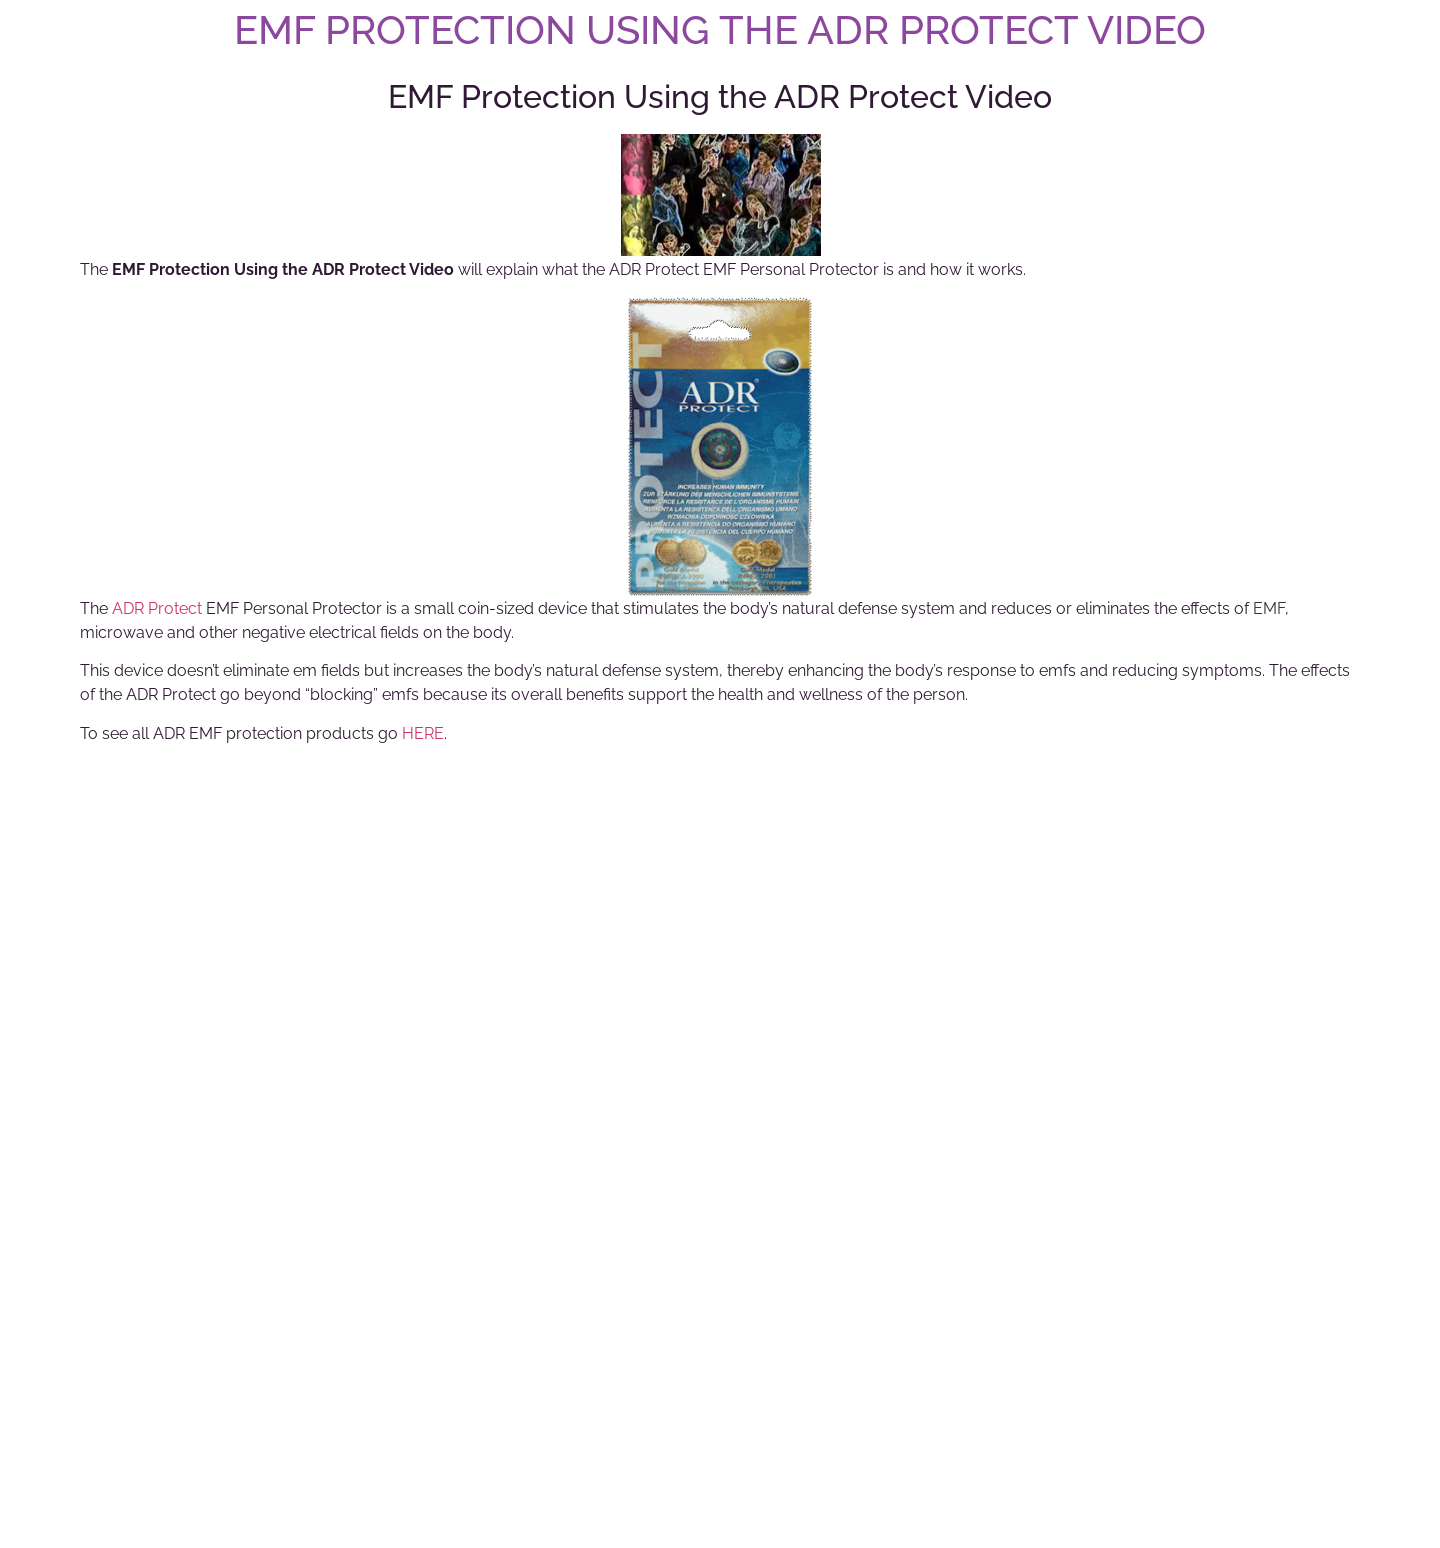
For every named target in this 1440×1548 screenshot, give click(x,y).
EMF (1269, 608)
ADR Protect (157, 608)
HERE (423, 733)
